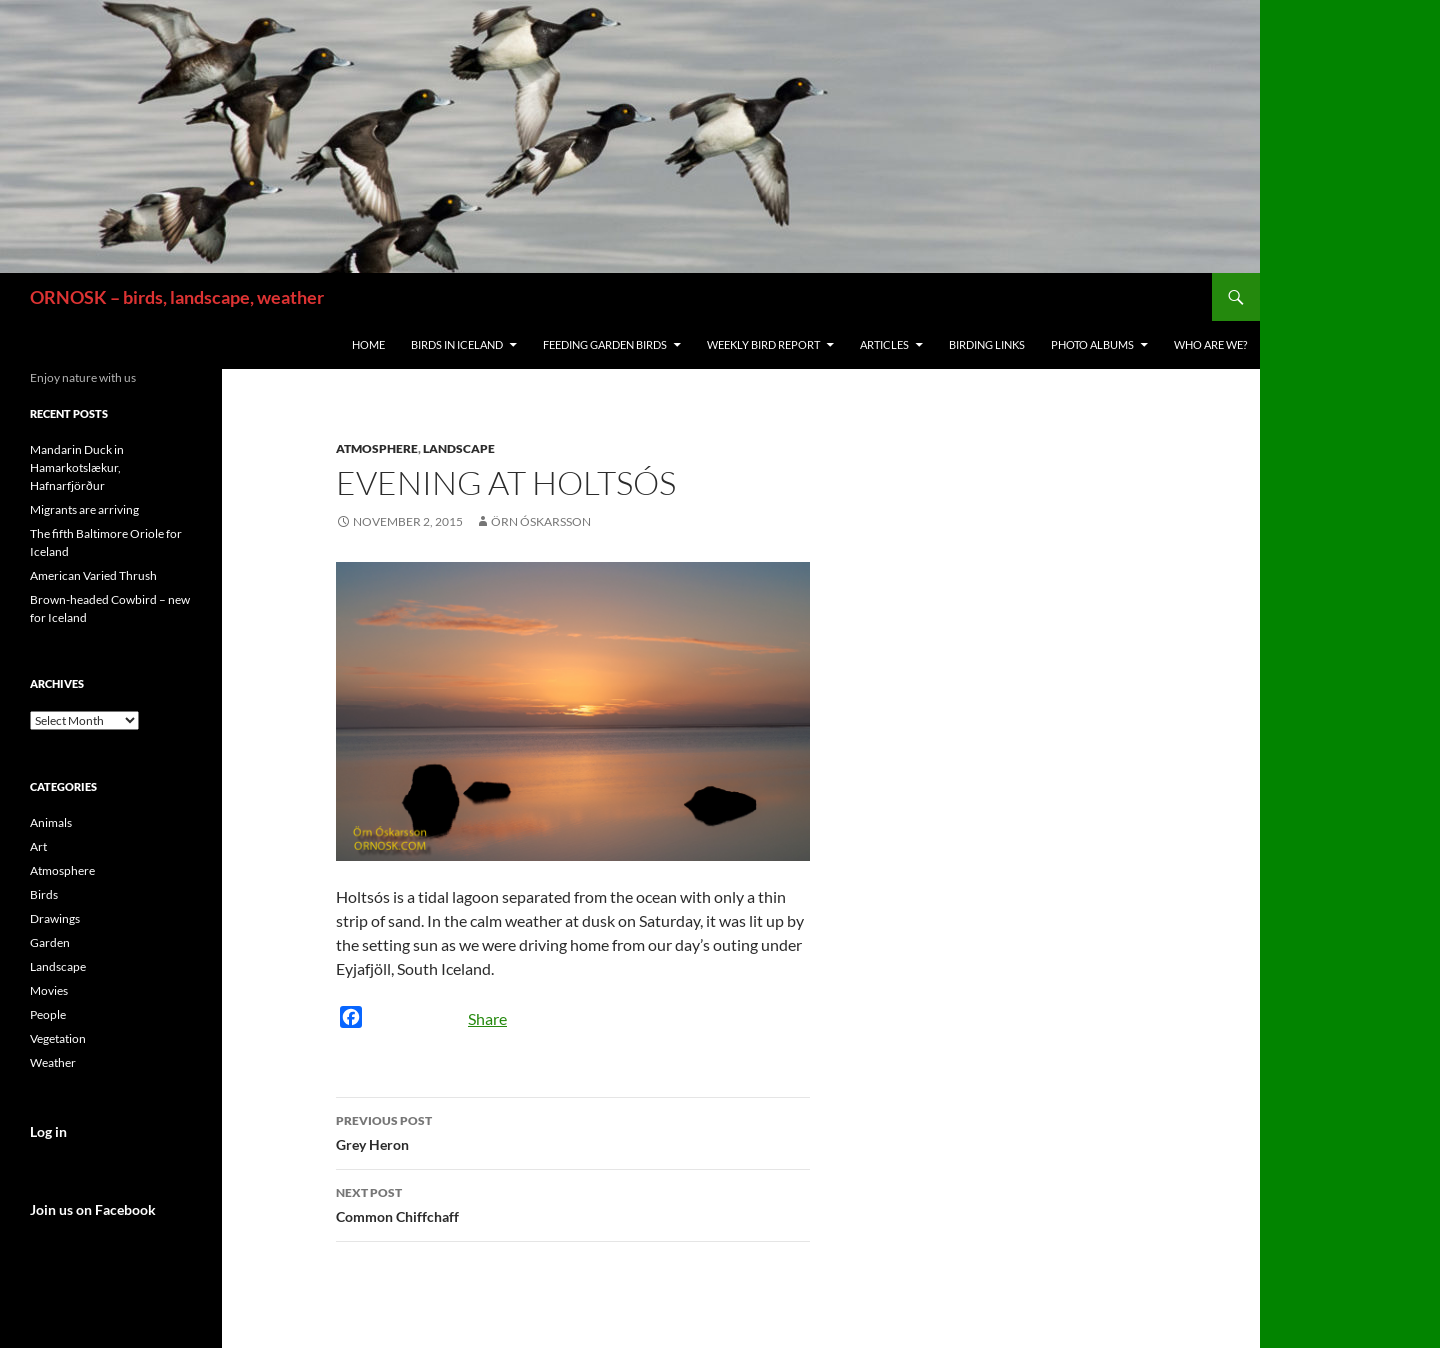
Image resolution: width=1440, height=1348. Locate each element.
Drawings (55, 918)
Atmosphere (377, 448)
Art (38, 846)
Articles (884, 344)
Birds (44, 894)
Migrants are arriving (84, 509)
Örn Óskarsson (541, 521)
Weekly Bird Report (763, 344)
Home (368, 344)
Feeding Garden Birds (605, 344)
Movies (49, 990)
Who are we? (1210, 344)
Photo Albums (1092, 344)
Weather (53, 1062)
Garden (50, 942)
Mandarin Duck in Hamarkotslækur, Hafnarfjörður (77, 467)
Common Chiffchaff (573, 1203)
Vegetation (58, 1038)
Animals (51, 822)
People (48, 1014)
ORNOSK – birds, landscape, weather (177, 297)
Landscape (459, 448)
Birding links (987, 344)
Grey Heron (573, 1131)
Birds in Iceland (457, 344)
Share (487, 1018)
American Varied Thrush (93, 575)
